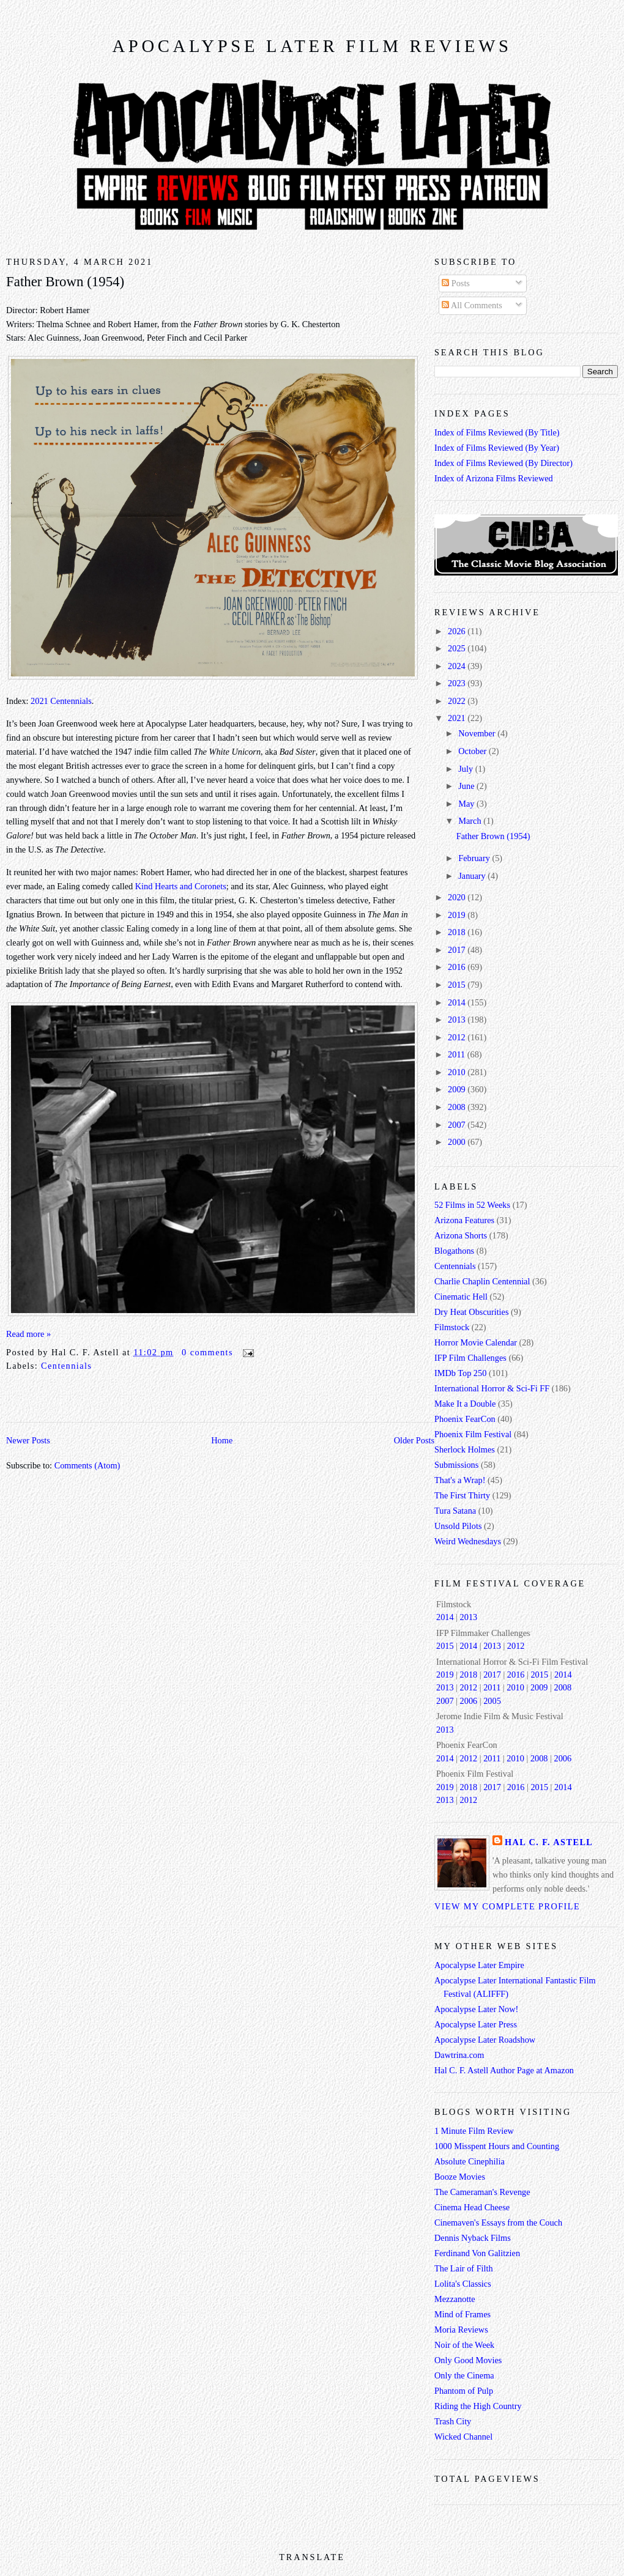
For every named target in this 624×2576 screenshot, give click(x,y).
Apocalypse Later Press (475, 2024)
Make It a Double (465, 1403)
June (467, 786)
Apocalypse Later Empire (479, 1965)
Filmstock (451, 1327)
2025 (457, 648)
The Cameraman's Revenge (482, 2192)
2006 (469, 1701)
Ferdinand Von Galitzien (477, 2253)
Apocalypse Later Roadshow (484, 2040)
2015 (457, 985)
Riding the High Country (478, 2406)
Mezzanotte (454, 2299)
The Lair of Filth (463, 2268)
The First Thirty (462, 1495)
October (473, 751)
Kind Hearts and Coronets (180, 886)
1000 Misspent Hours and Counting (496, 2146)
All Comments (472, 305)
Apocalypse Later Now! (476, 2009)
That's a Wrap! (460, 1480)
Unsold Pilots (457, 1526)
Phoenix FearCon (465, 1419)
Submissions (456, 1465)
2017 (457, 950)
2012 (457, 1037)
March (470, 821)
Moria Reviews (461, 2329)
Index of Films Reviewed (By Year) (496, 448)
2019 (457, 915)
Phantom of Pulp (463, 2391)
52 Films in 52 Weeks (472, 1205)
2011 (457, 1054)
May (467, 804)
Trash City (452, 2421)
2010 (457, 1072)
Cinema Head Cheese (472, 2207)
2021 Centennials (61, 701)
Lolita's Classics (462, 2284)
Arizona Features (464, 1220)
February (475, 858)
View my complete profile (507, 1906)
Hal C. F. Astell (549, 1842)
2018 (457, 932)
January (473, 876)
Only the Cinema (464, 2375)
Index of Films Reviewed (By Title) (497, 432)
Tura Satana (455, 1511)
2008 (457, 1107)
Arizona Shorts (460, 1235)
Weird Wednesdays (467, 1541)
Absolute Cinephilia (469, 2161)
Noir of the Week (464, 2345)
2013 (457, 1019)
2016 (457, 967)
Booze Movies (459, 2177)
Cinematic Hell (461, 1296)
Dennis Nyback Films (472, 2238)
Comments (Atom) (87, 1465)
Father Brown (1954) (65, 281)
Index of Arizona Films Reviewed (493, 478)
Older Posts (414, 1440)
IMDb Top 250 (460, 1373)
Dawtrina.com (459, 2055)
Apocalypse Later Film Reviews (311, 46)
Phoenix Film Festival (472, 1434)
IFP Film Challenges (470, 1358)
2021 (457, 718)
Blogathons (454, 1251)
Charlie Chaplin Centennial (482, 1281)
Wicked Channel (463, 2436)
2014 (457, 1002)
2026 (457, 631)
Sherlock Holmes (464, 1449)
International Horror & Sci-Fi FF (491, 1388)
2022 (457, 701)
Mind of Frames (462, 2314)
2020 (457, 897)
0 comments (207, 1352)
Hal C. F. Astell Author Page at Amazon (504, 2070)
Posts (456, 283)
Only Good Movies (468, 2360)
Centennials (66, 1366)
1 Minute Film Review (474, 2131)
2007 (457, 1125)
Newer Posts (28, 1440)
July (466, 769)
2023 (457, 683)
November (477, 733)
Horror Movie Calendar (475, 1342)
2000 (457, 1142)
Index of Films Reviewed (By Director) (503, 463)
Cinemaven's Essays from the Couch (498, 2222)
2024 (457, 666)
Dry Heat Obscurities (471, 1312)
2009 (457, 1089)
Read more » (28, 1334)
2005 (492, 1701)
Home (221, 1440)
